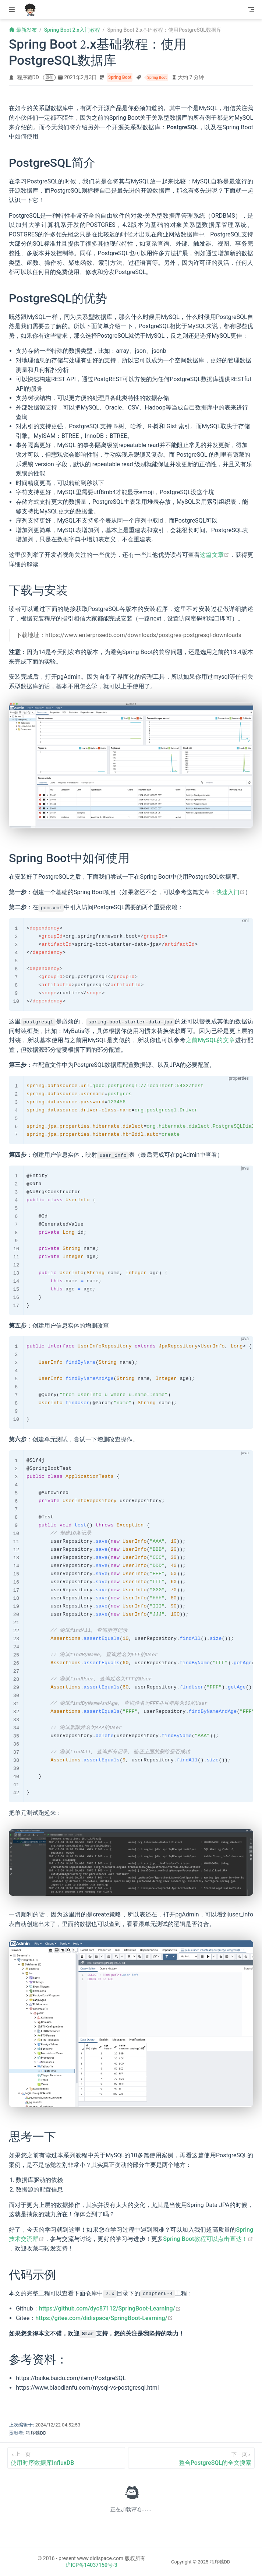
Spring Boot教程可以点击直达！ (208, 2238)
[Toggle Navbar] (251, 9)
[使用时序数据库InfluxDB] (66, 2458)
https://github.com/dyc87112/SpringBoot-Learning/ (110, 2308)
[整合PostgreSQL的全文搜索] (191, 2458)
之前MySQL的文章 (210, 1040)
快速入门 (230, 892)
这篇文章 (214, 554)
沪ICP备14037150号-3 (91, 2565)
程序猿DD (28, 77)
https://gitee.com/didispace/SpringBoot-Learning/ (104, 2317)
